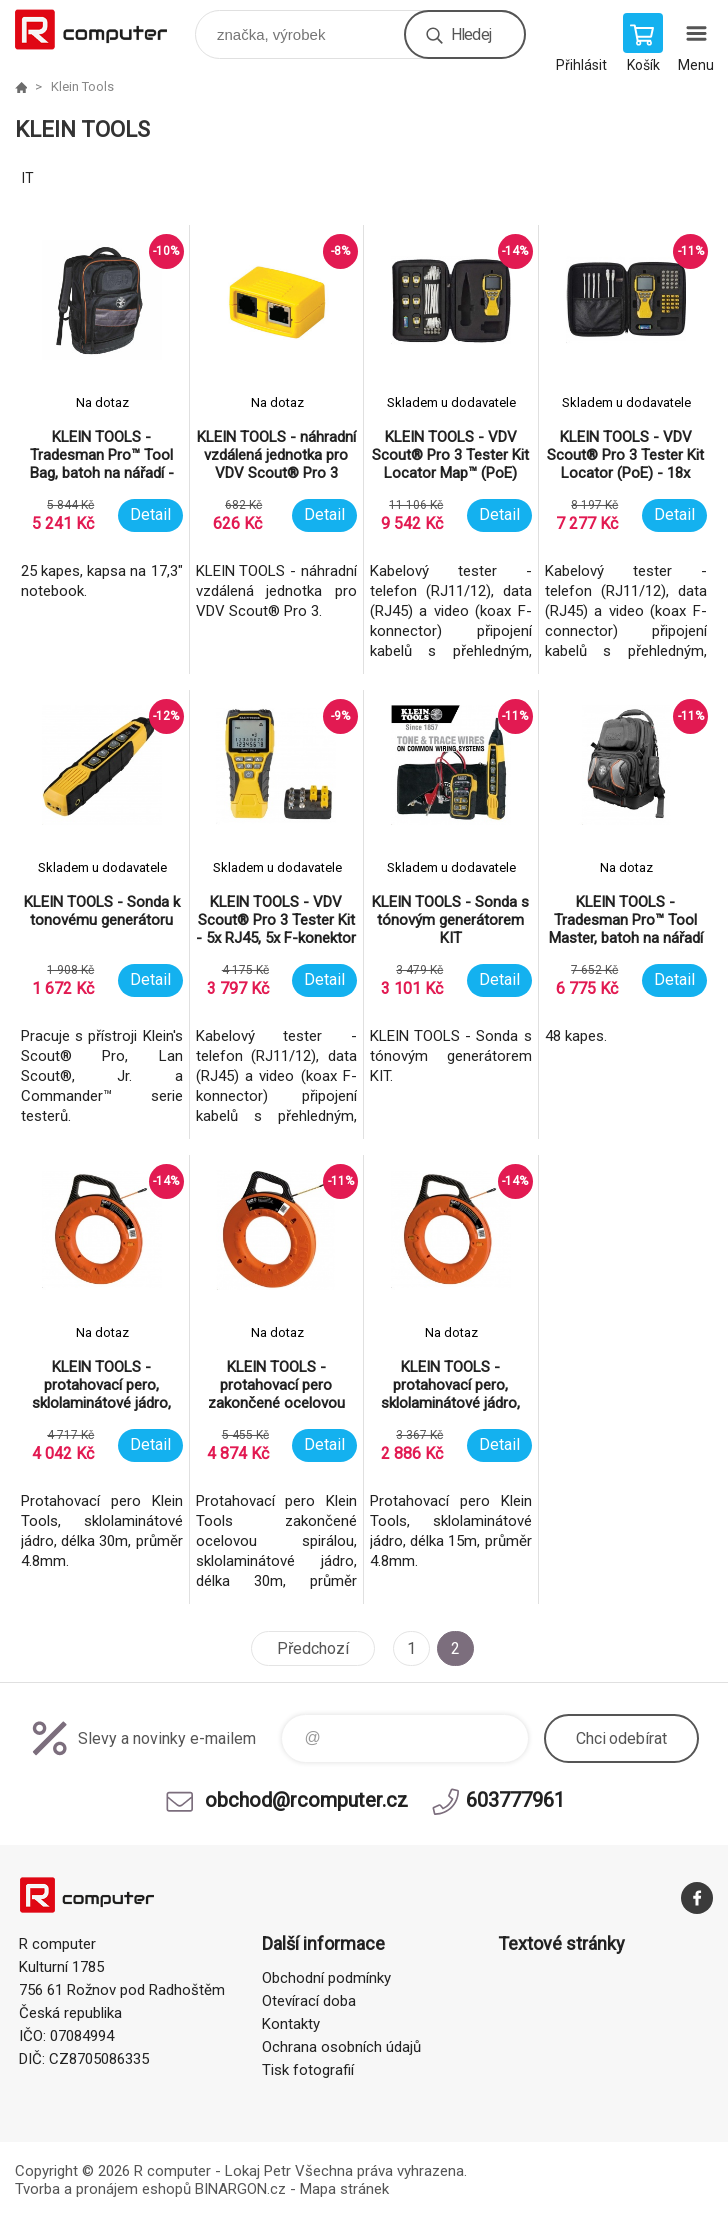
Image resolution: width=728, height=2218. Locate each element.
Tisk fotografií (308, 2070)
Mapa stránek (344, 2189)
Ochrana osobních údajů (341, 2047)
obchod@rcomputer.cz (306, 1800)
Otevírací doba (309, 2001)
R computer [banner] (103, 29)
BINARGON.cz (240, 2189)
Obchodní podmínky (326, 1978)
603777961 (515, 1800)
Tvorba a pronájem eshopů (103, 2189)
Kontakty (291, 2024)
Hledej (471, 34)
